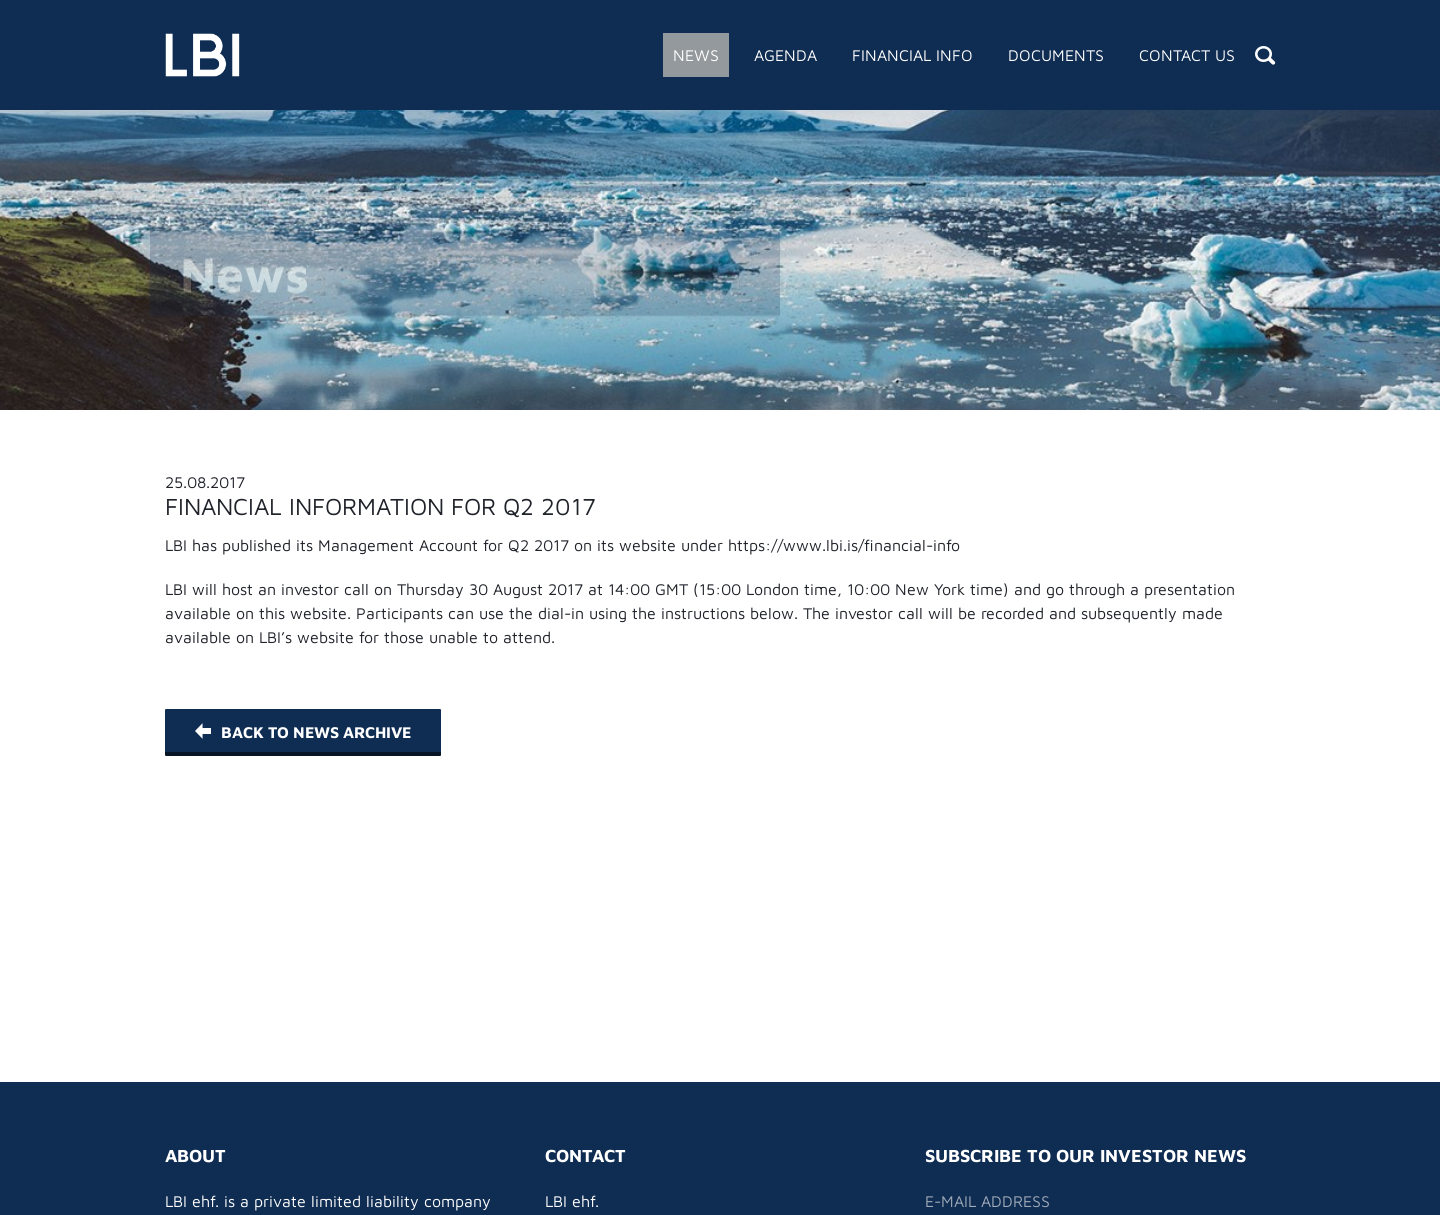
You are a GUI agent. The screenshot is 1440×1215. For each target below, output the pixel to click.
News (696, 55)
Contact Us (1187, 55)
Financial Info (912, 55)
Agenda (785, 55)
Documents (1056, 55)
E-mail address (987, 1201)
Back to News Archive (303, 732)
